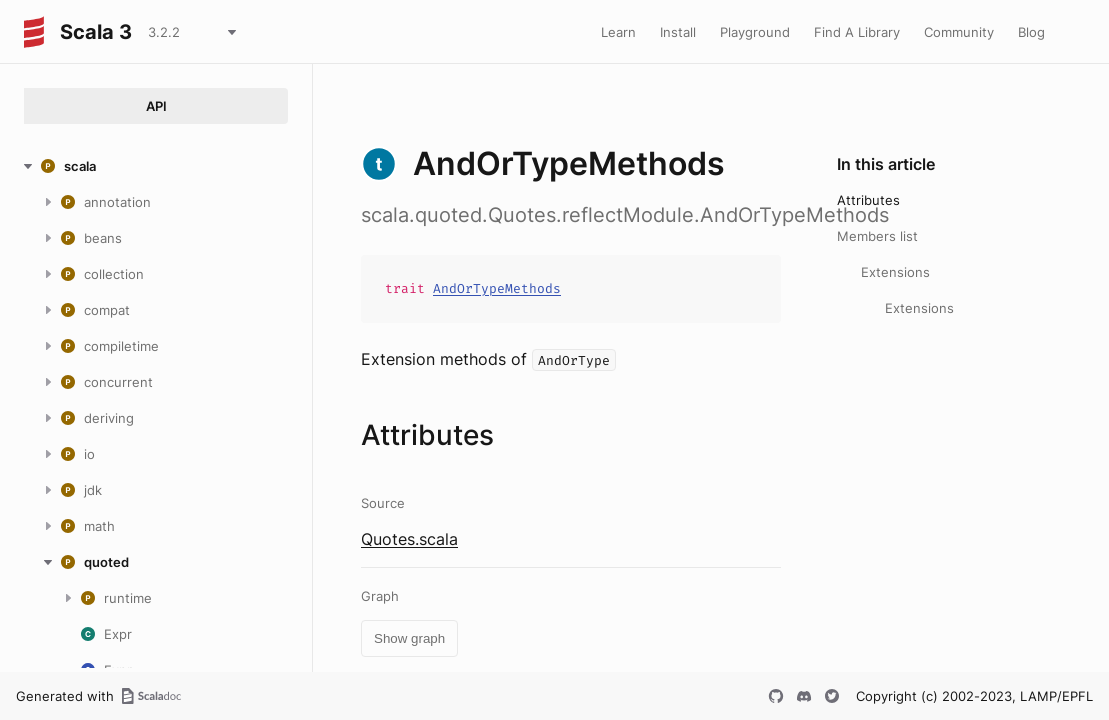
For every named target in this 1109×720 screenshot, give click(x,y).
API (156, 106)
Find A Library (857, 32)
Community (959, 32)
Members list (877, 236)
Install (678, 32)
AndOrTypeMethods (497, 288)
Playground (755, 32)
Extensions (895, 272)
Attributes (868, 200)
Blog (1031, 32)
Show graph (409, 638)
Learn (618, 32)
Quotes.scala (409, 539)
